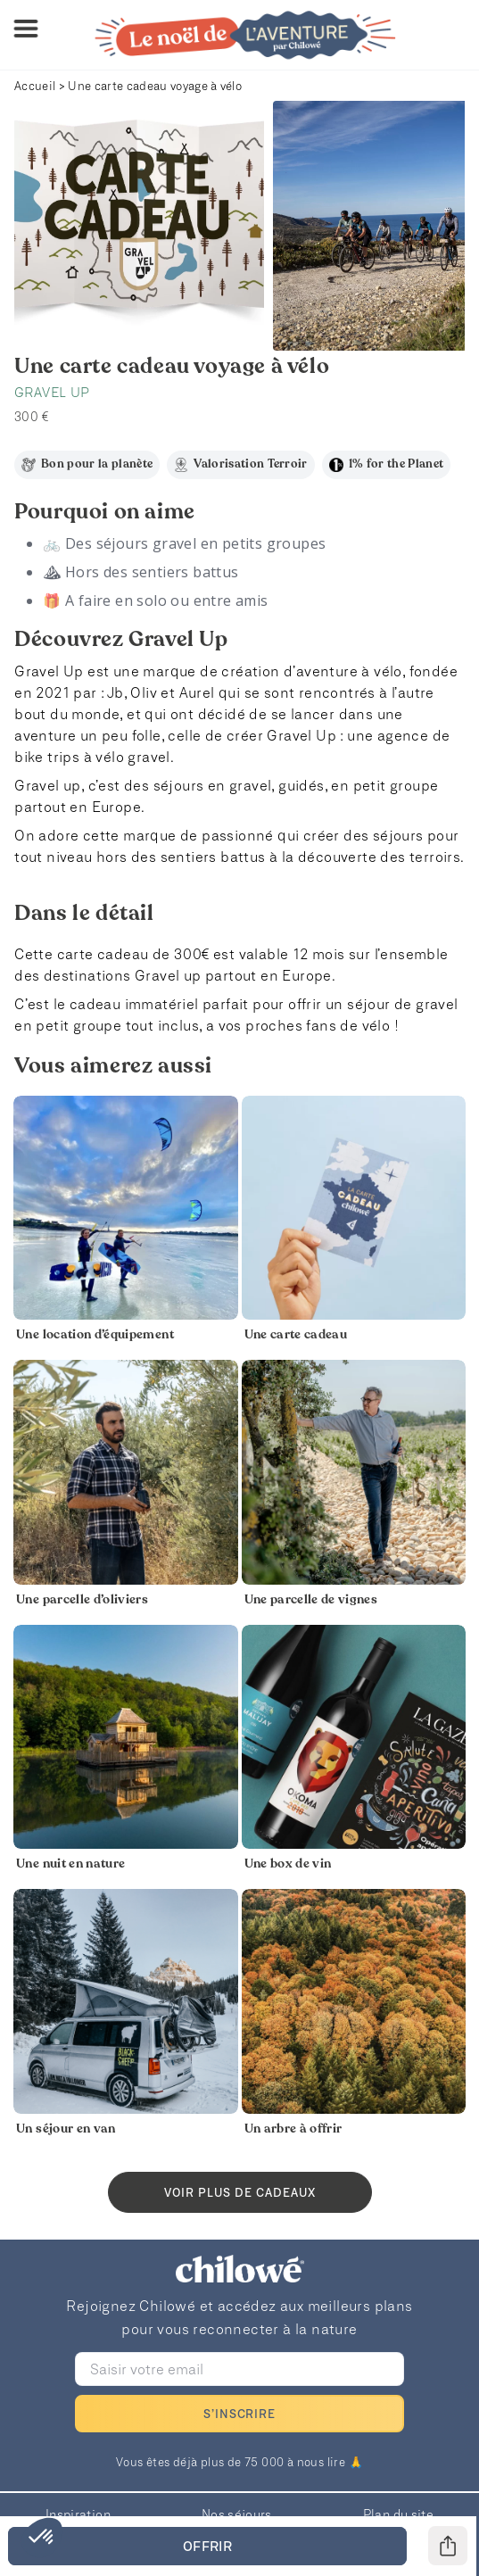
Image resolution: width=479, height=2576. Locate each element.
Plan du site (398, 2514)
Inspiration (78, 2514)
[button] (42, 2537)
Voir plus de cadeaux (240, 2192)
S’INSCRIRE (240, 2413)
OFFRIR (207, 2546)
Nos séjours (237, 2514)
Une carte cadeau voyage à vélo (155, 86)
